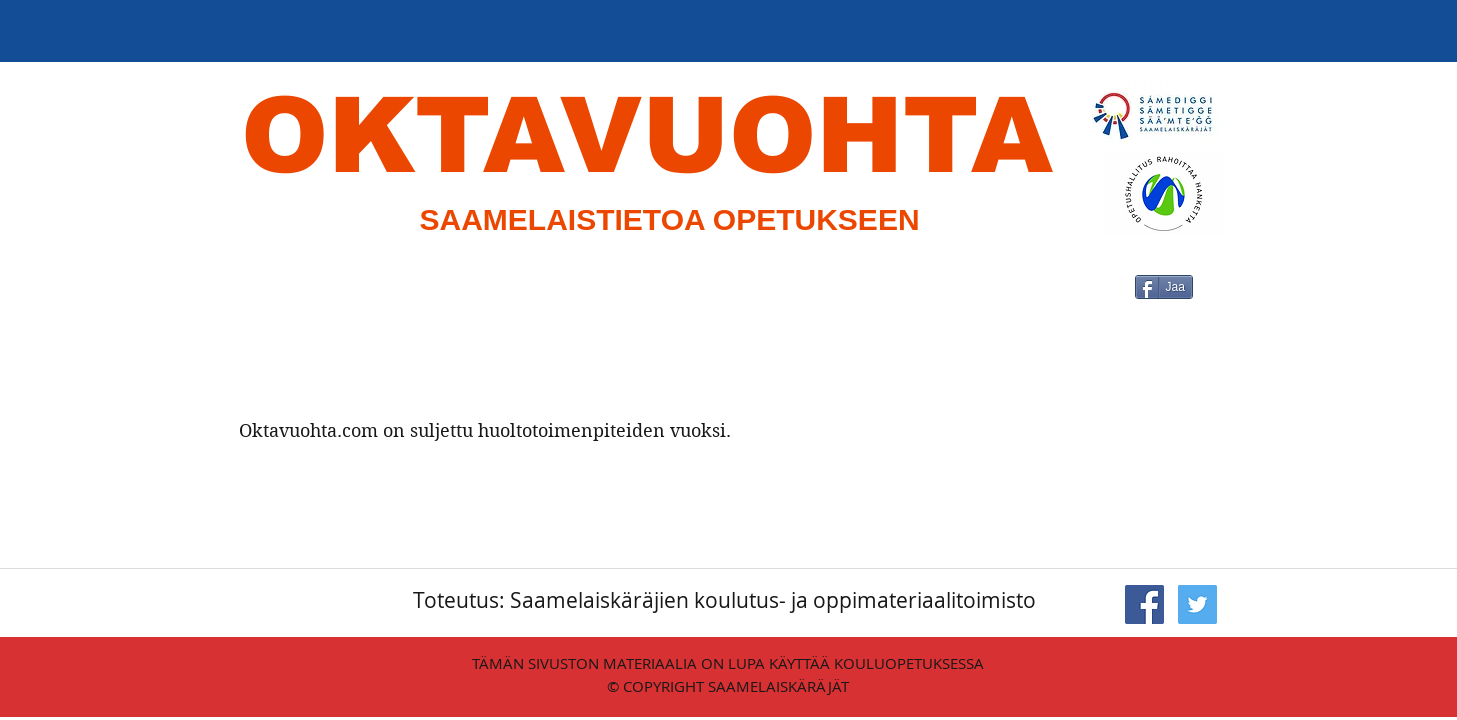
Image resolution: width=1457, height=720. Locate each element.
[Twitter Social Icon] (1197, 604)
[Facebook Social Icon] (1144, 604)
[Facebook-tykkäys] (1109, 358)
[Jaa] (1164, 287)
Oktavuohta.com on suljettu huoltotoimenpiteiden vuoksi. (485, 430)
